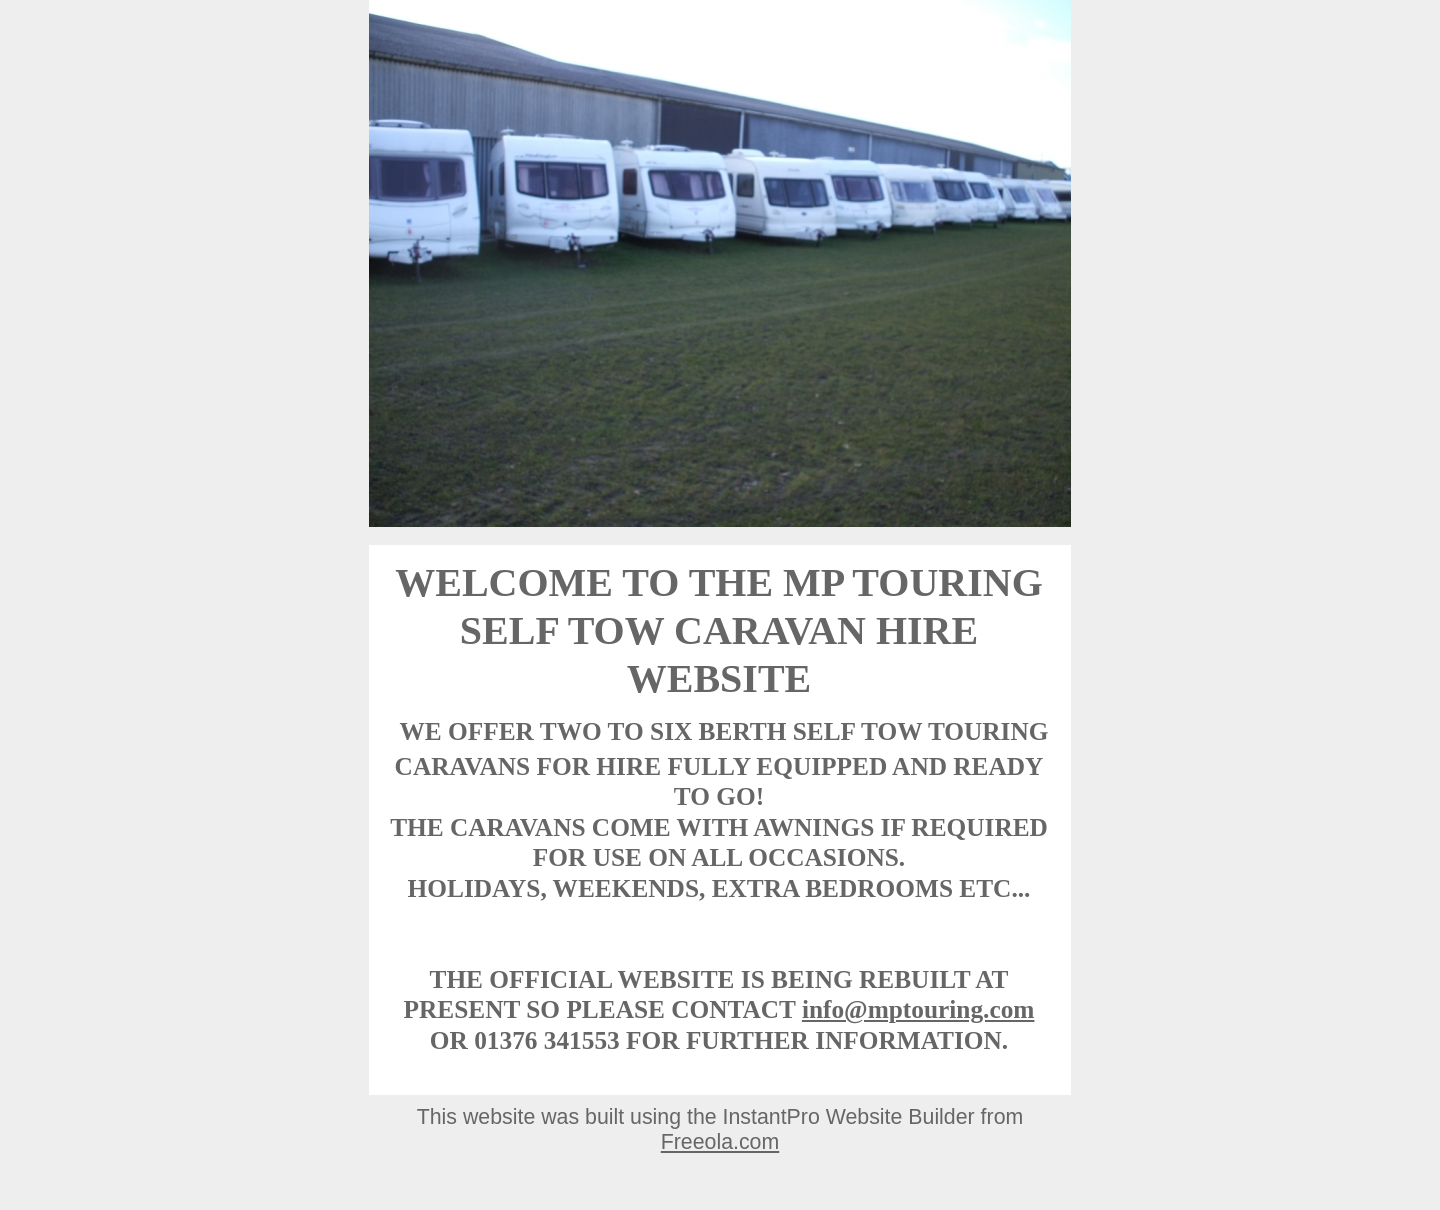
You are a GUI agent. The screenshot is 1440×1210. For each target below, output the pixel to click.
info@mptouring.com (918, 1009)
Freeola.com (720, 1142)
